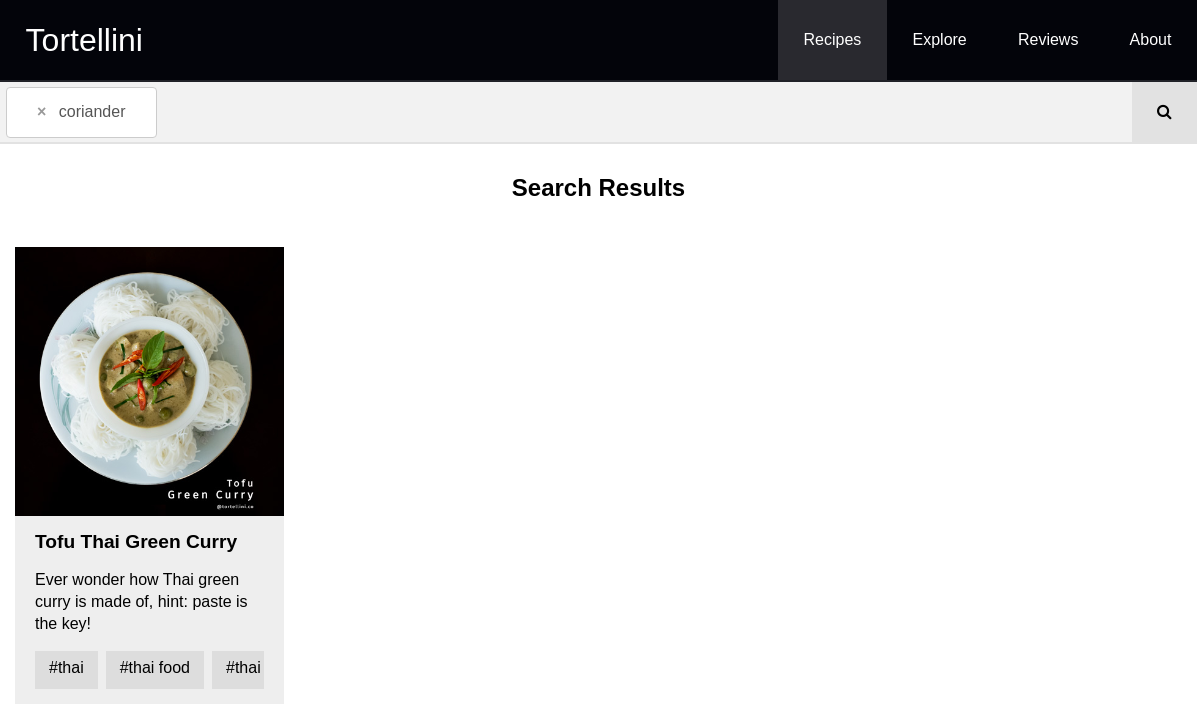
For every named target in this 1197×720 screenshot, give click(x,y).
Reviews (1048, 39)
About (1151, 39)
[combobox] (566, 112)
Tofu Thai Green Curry (136, 541)
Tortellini (84, 40)
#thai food (155, 667)
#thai (66, 667)
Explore (940, 39)
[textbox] (192, 111)
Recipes (833, 39)
